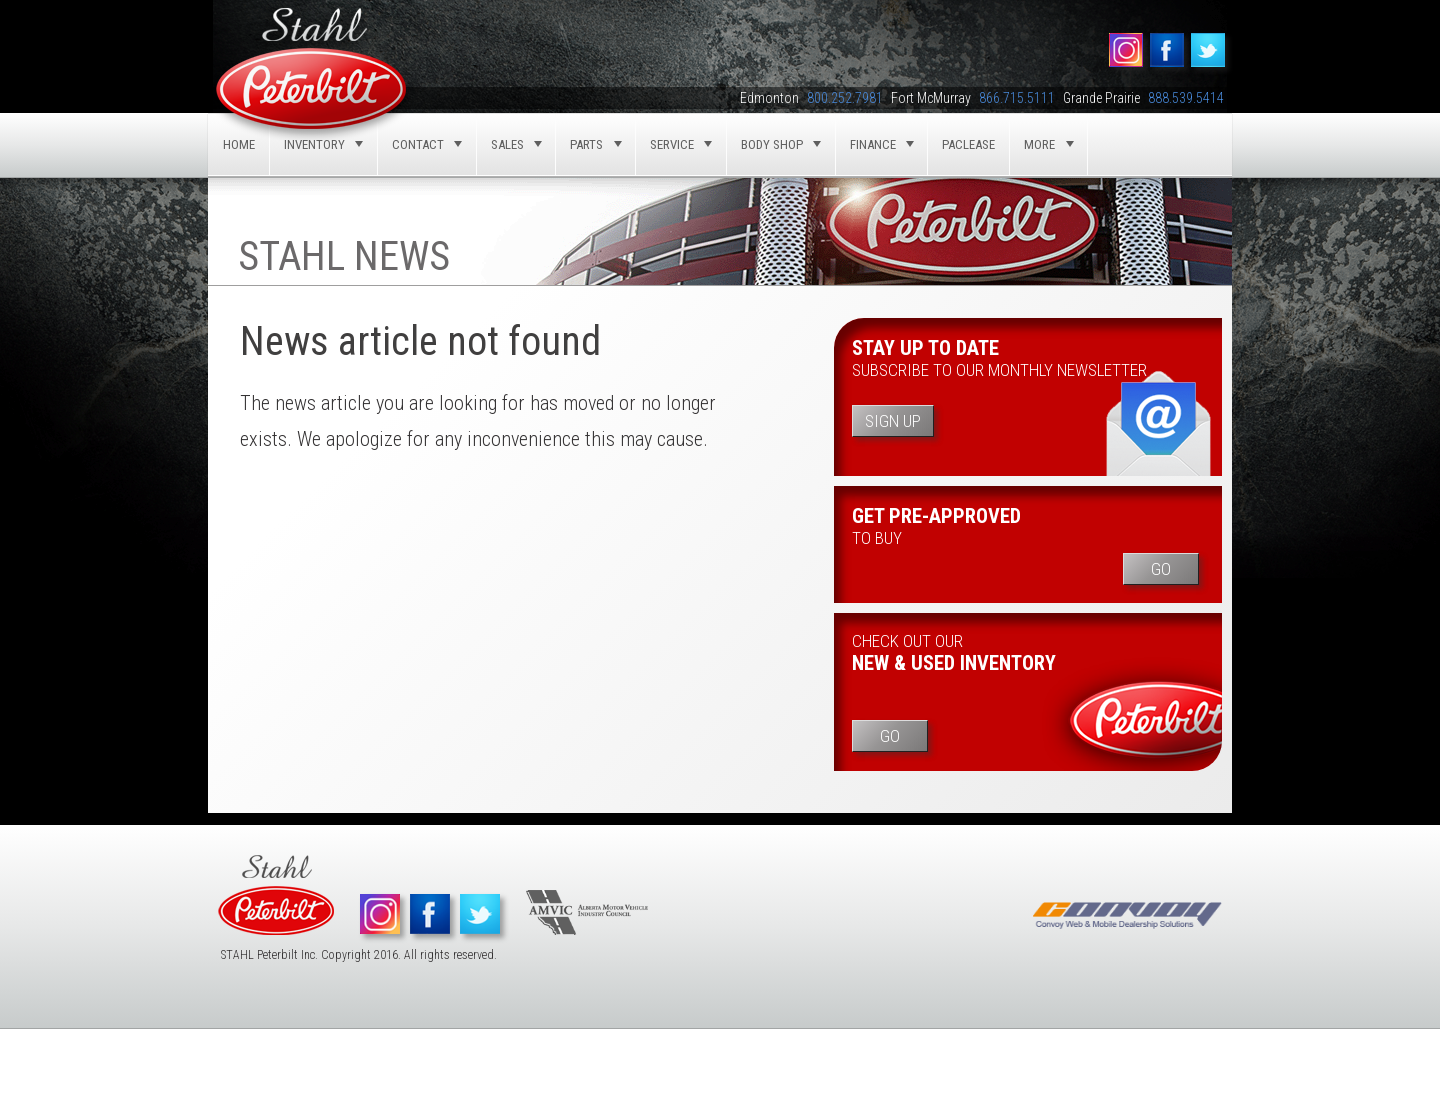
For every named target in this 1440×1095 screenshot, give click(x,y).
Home (239, 144)
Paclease (968, 144)
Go (1161, 569)
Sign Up (893, 421)
